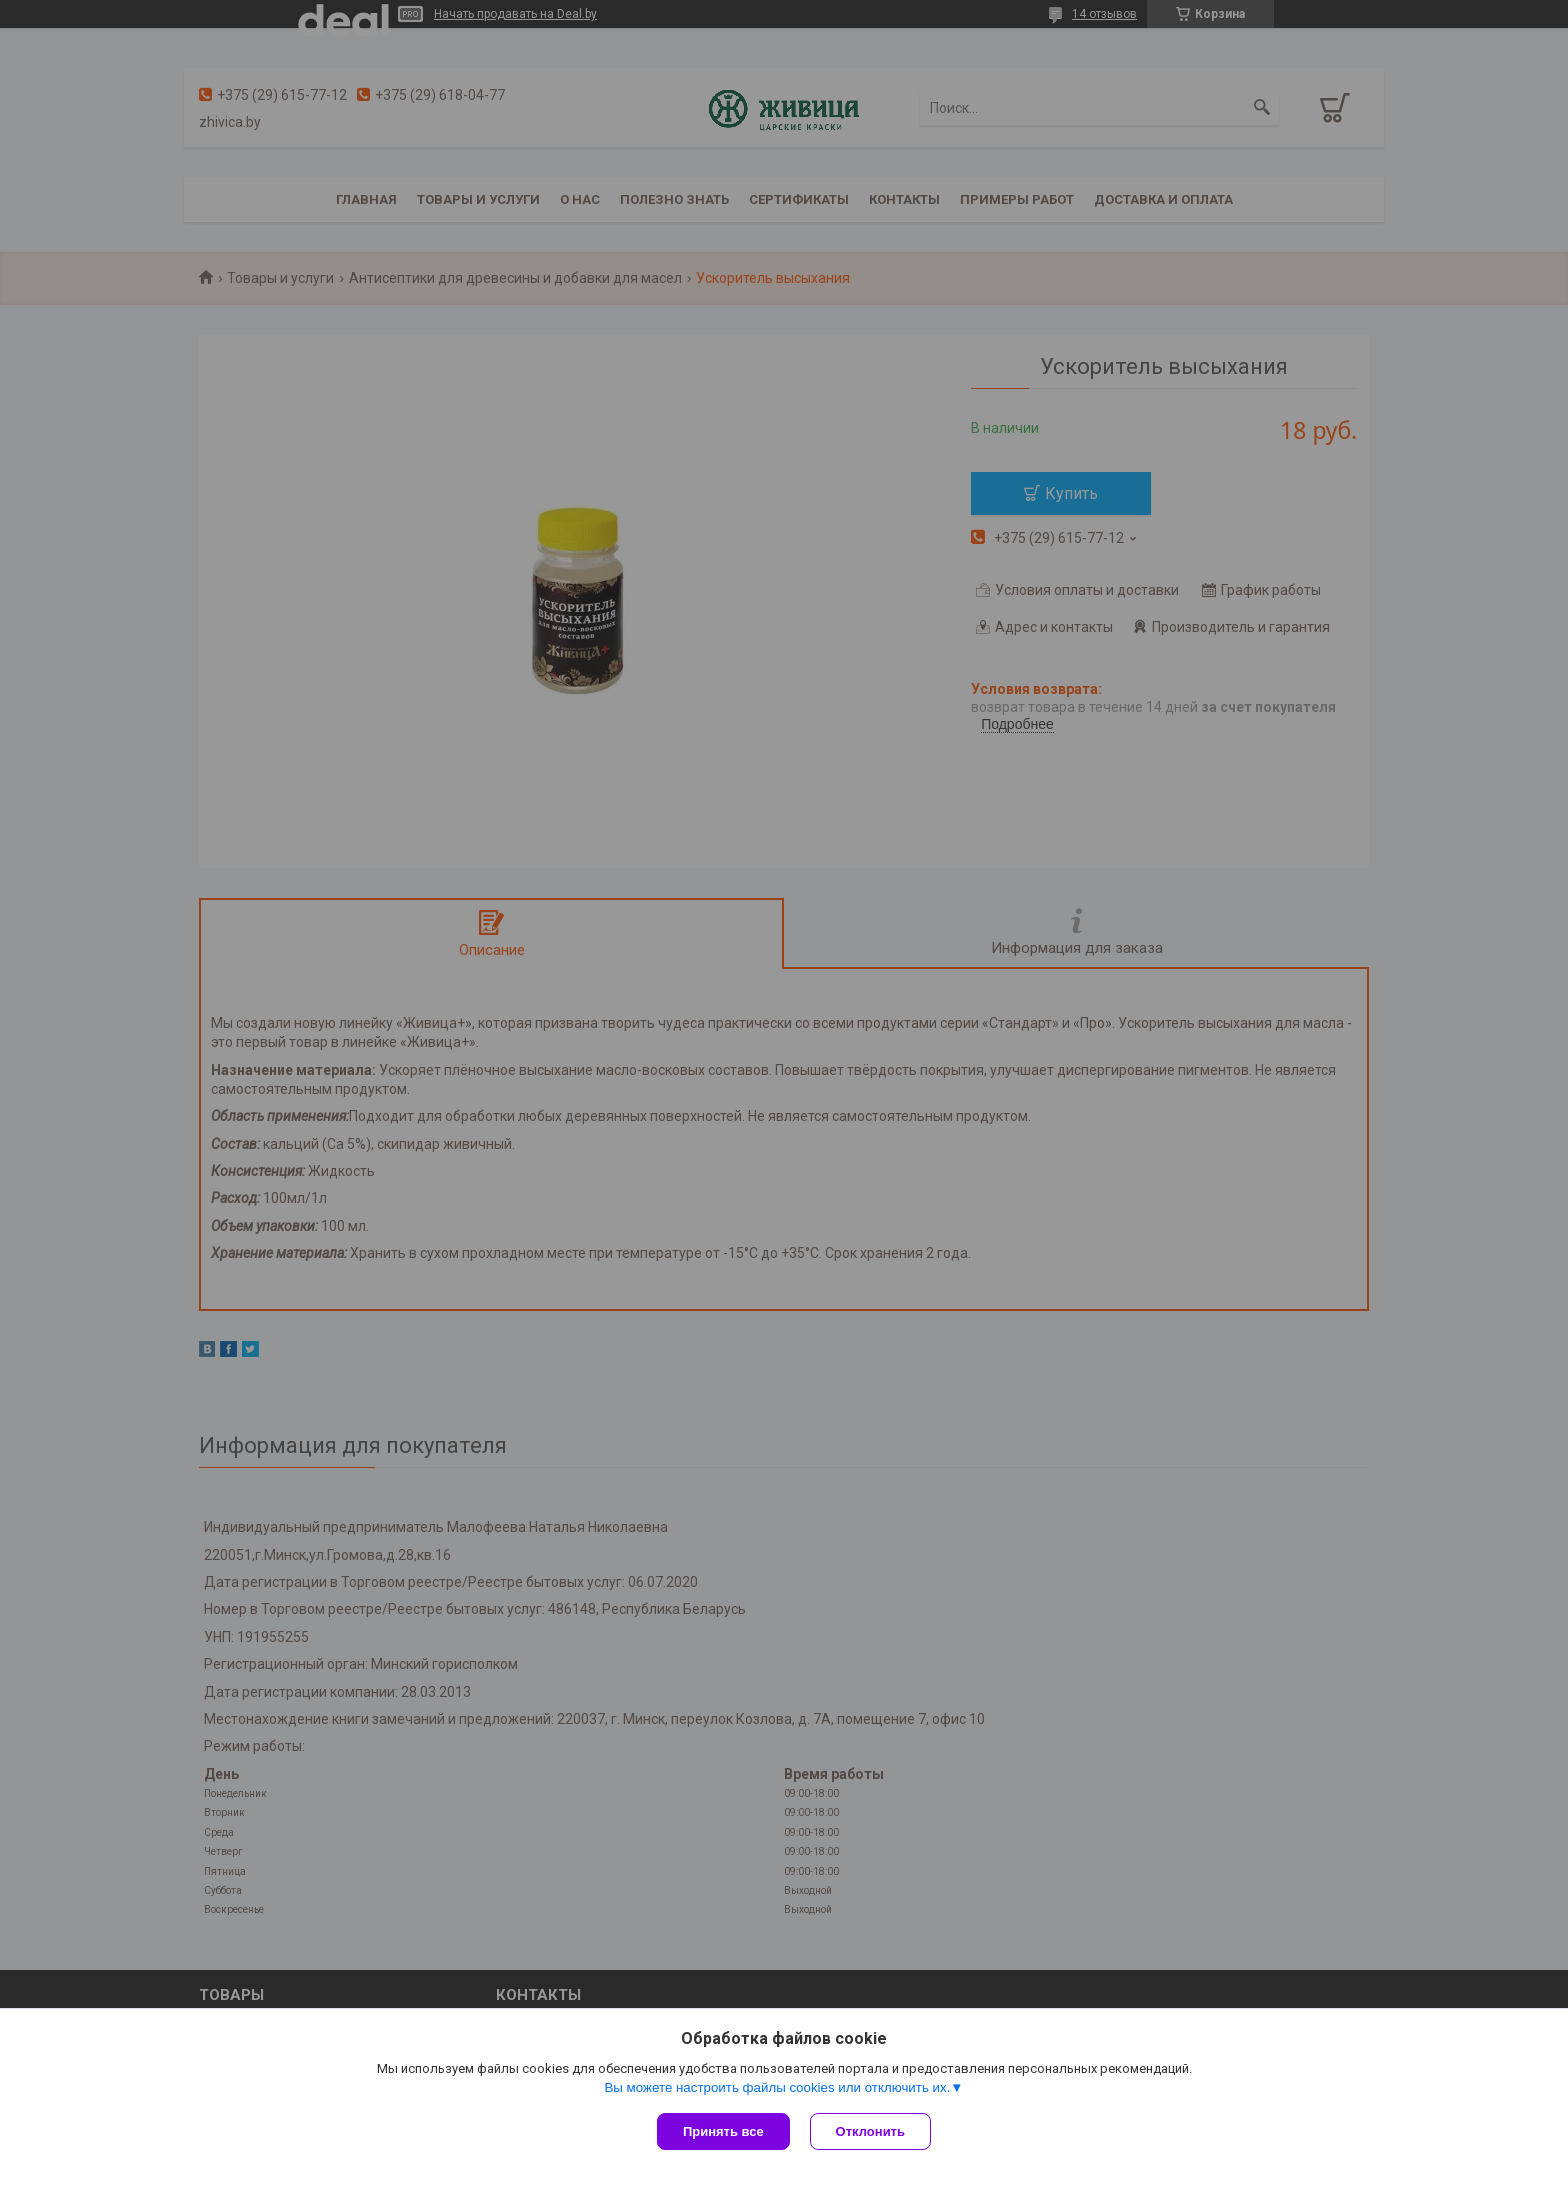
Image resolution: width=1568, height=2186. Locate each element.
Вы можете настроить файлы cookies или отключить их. (777, 2087)
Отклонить (870, 2131)
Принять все (723, 2131)
